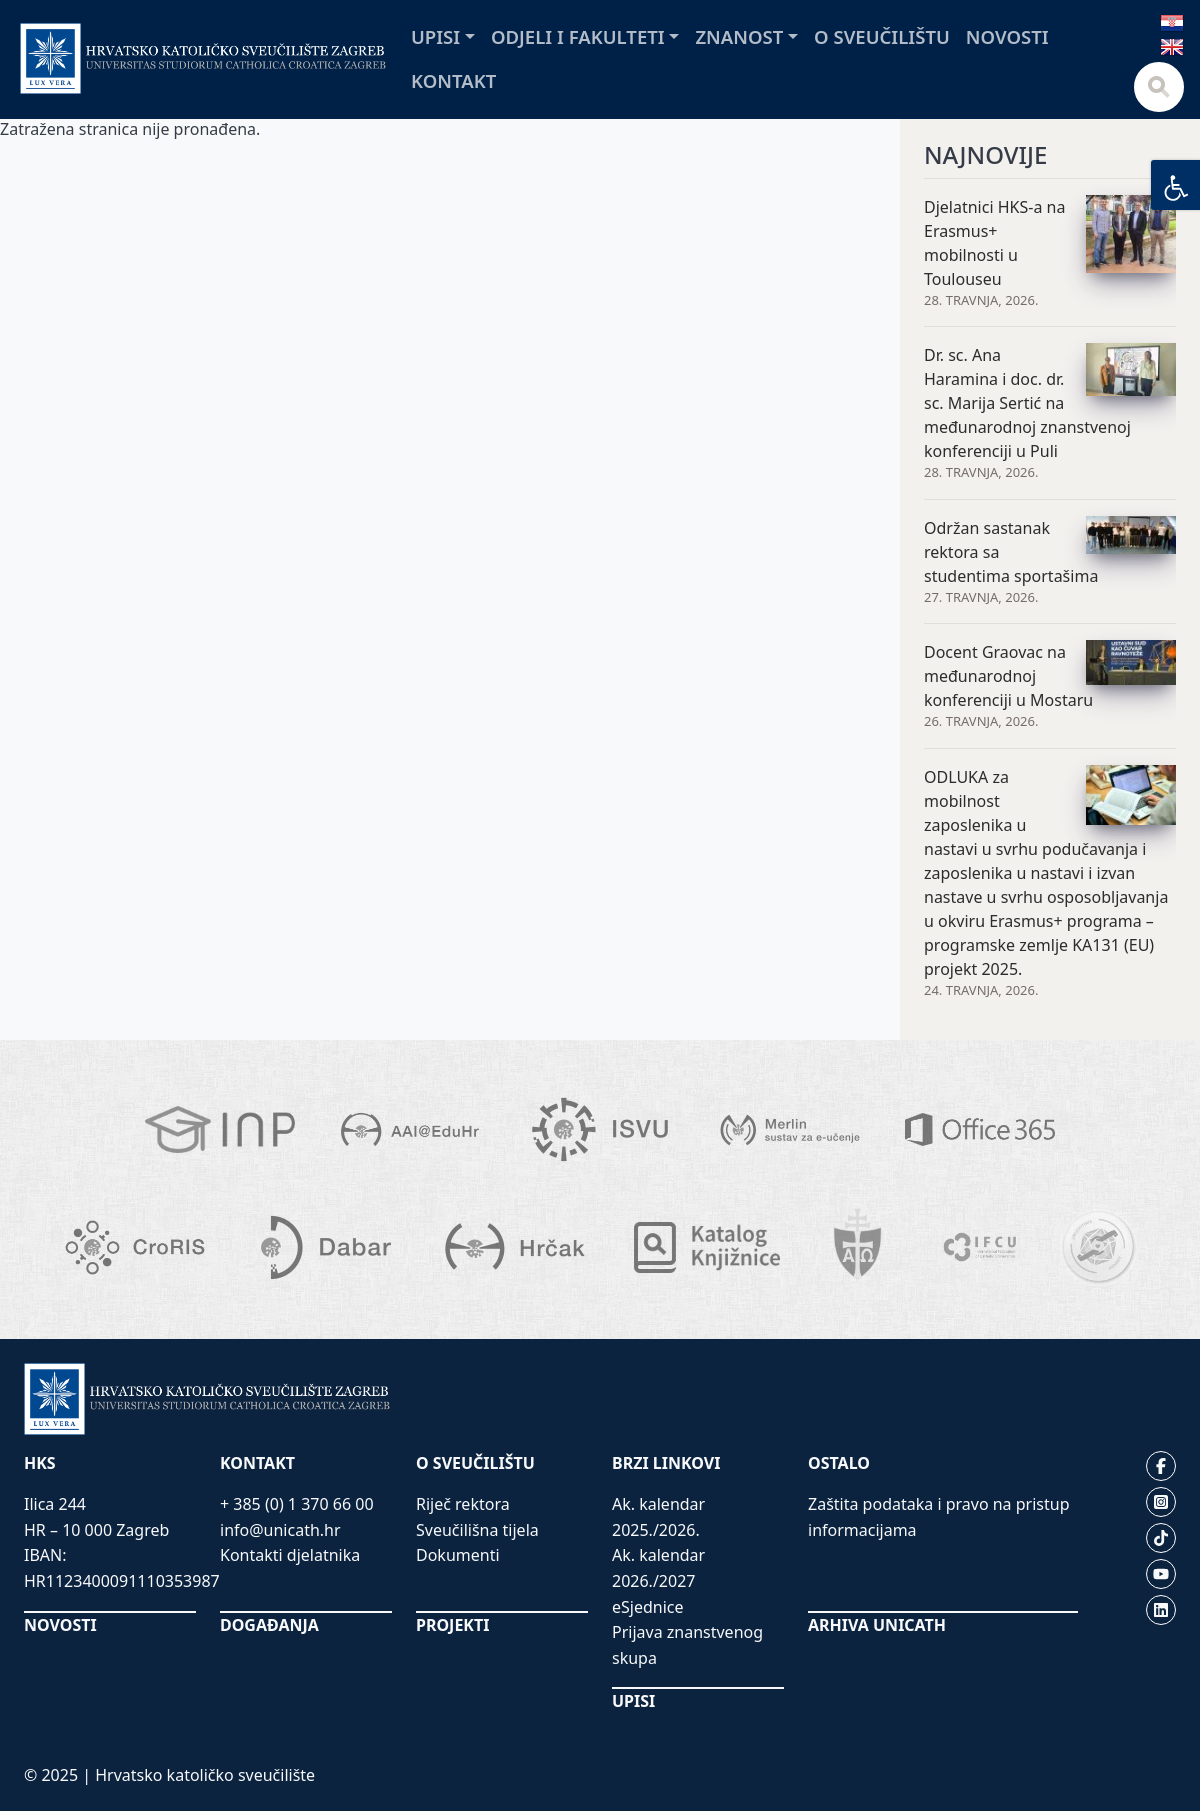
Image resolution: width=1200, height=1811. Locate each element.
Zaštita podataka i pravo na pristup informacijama (939, 1517)
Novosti (1007, 36)
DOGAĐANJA (269, 1625)
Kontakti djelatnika (290, 1555)
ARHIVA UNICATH (877, 1625)
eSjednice (648, 1607)
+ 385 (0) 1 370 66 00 (297, 1504)
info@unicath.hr (280, 1530)
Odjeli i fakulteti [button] (578, 36)
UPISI (633, 1701)
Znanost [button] (739, 36)
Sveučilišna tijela (477, 1530)
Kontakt (453, 80)
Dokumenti (458, 1555)
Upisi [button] (435, 36)
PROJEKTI (452, 1625)
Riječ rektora (463, 1504)
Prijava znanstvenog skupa (687, 1645)
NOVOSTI (60, 1625)
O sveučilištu (882, 36)
